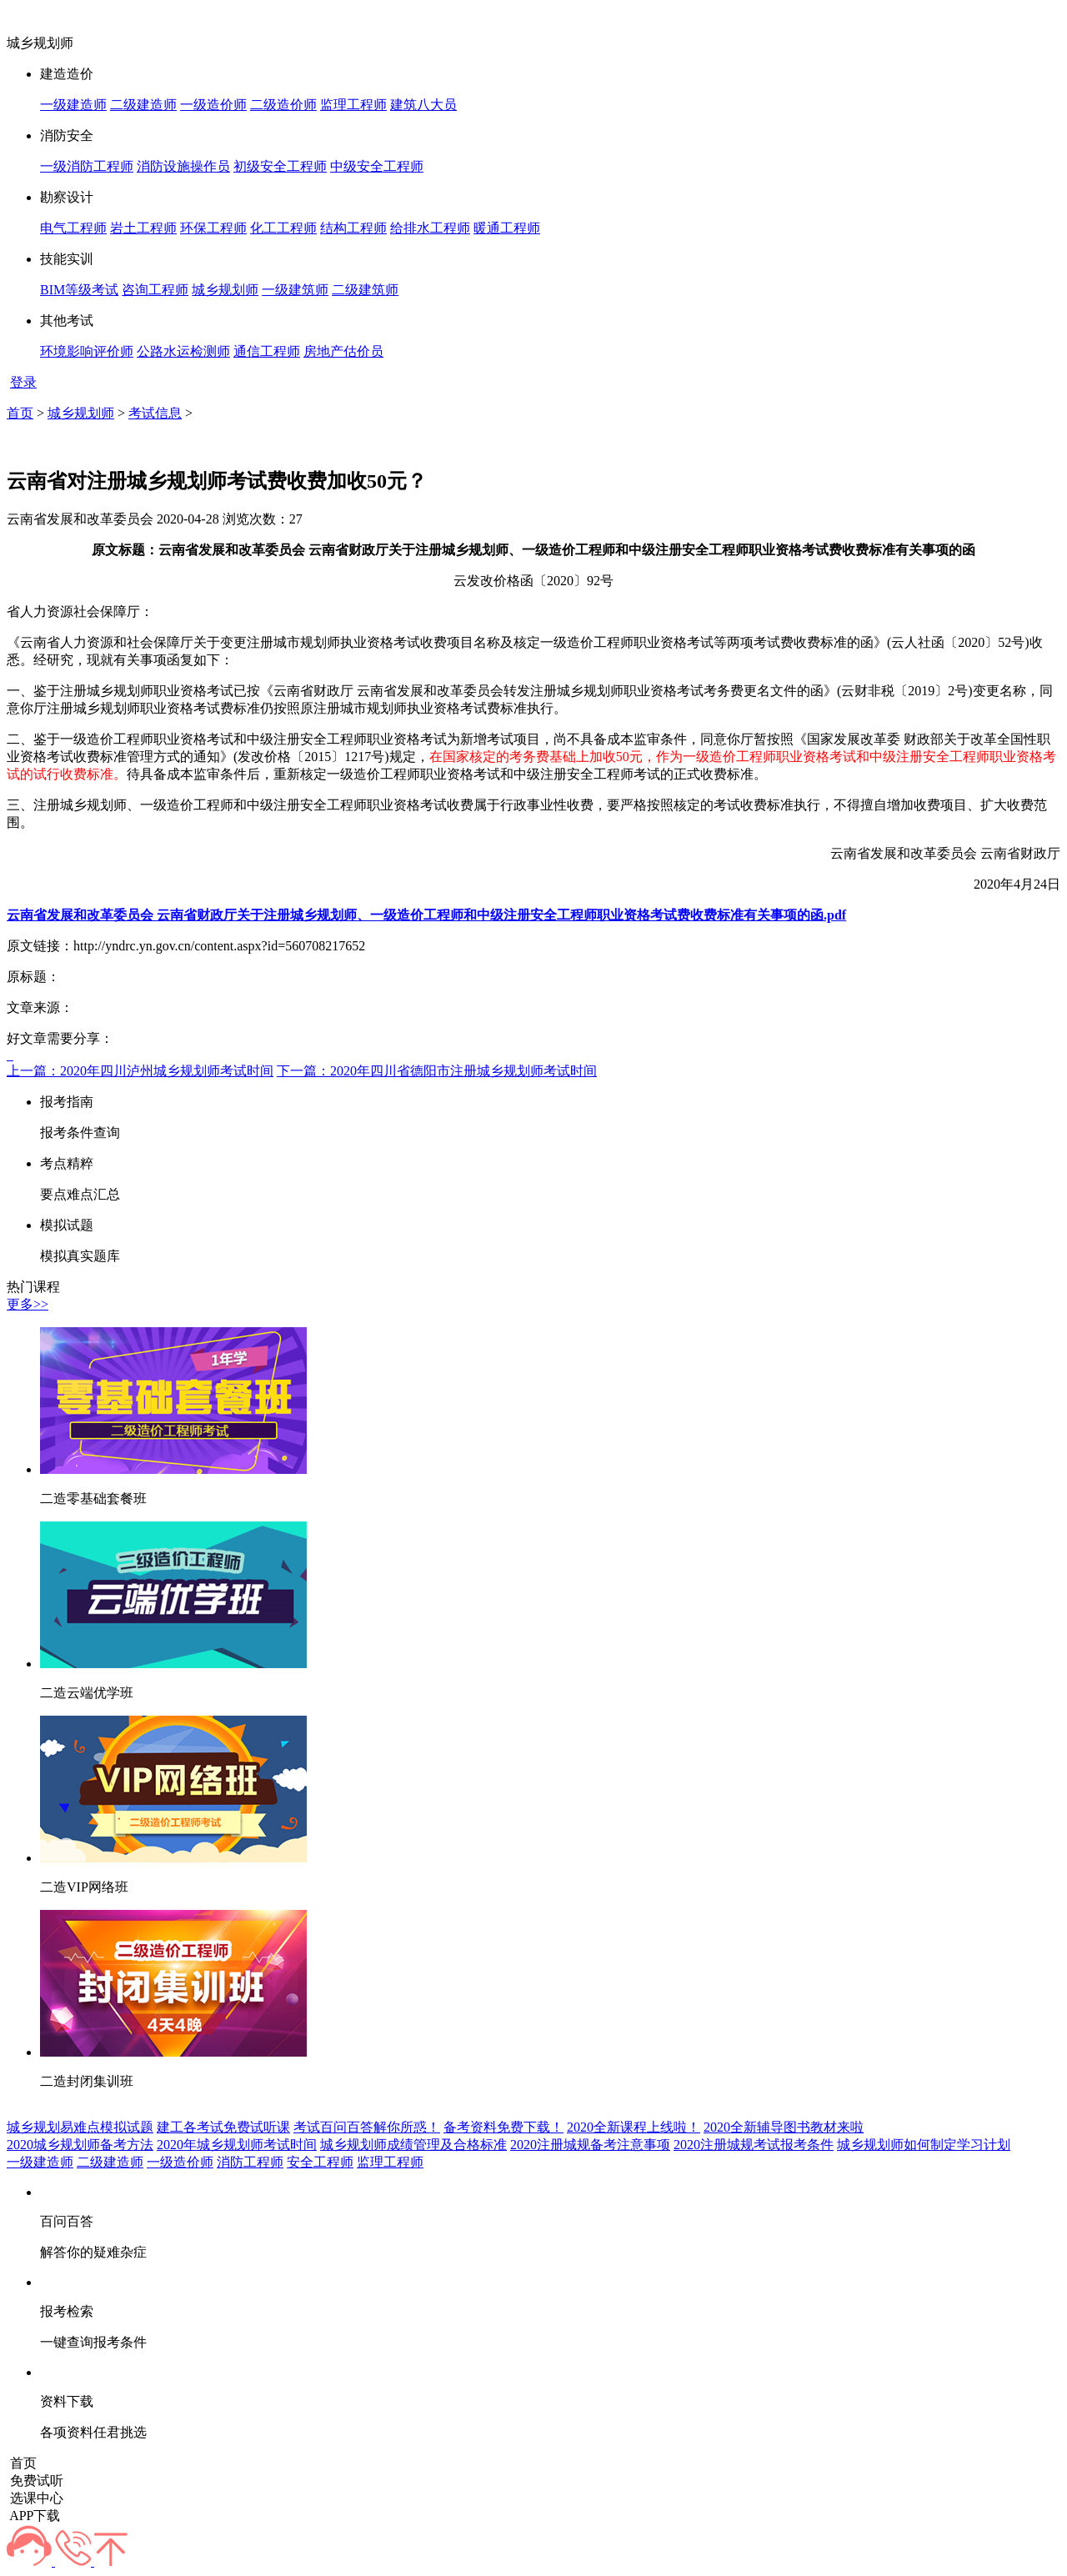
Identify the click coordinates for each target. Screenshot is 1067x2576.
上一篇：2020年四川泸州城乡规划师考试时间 (140, 1071)
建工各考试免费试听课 (223, 2127)
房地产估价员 (343, 351)
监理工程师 (353, 105)
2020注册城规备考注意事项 (590, 2144)
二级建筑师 (365, 290)
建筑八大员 (423, 105)
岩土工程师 (143, 228)
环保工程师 (213, 228)
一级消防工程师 (86, 166)
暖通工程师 (506, 228)
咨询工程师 (155, 290)
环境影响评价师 (86, 351)
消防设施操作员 (183, 166)
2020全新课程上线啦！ (633, 2127)
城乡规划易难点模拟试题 (80, 2127)
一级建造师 (73, 105)
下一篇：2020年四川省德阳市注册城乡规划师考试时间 (437, 1071)
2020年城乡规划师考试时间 (237, 2144)
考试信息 (155, 413)
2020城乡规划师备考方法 (80, 2144)
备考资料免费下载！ (503, 2127)
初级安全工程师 (280, 166)
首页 (20, 413)
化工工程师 (283, 228)
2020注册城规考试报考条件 (754, 2144)
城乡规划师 (225, 290)
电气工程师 (73, 228)
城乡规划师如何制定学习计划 (923, 2144)
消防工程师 (250, 2162)
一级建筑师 (295, 290)
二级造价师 (283, 105)
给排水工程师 (430, 228)
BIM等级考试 (79, 290)
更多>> (27, 1304)
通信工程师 (266, 351)
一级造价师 (213, 105)
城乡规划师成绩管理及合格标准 (413, 2144)
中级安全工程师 (376, 166)
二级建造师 (143, 105)
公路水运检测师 (183, 351)
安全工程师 (320, 2162)
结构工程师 (353, 228)
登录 (23, 382)
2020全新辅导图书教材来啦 (784, 2127)
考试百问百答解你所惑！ (366, 2127)
